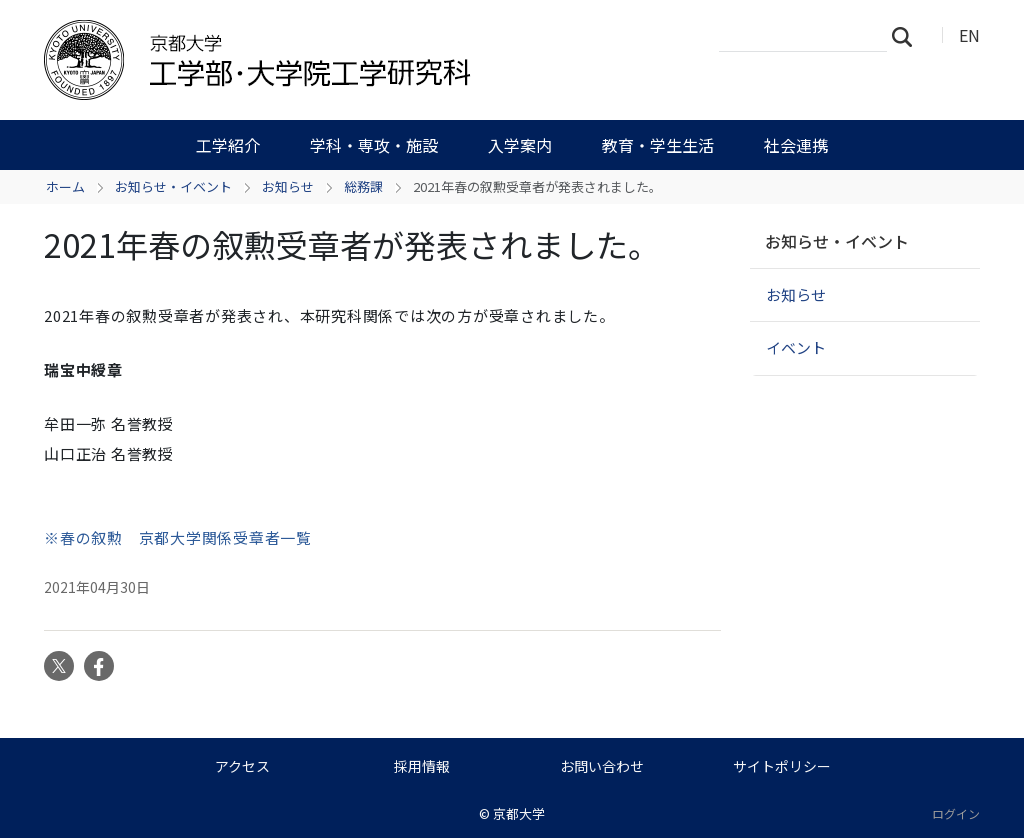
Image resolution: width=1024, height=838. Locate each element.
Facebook (99, 666)
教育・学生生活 (658, 145)
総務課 (363, 186)
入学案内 (520, 145)
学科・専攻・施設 (374, 145)
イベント (796, 347)
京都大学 (519, 813)
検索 (908, 36)
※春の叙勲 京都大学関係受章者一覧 (178, 537)
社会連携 (796, 145)
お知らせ (288, 186)
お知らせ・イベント (173, 186)
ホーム (65, 186)
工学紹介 (228, 145)
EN (969, 35)
